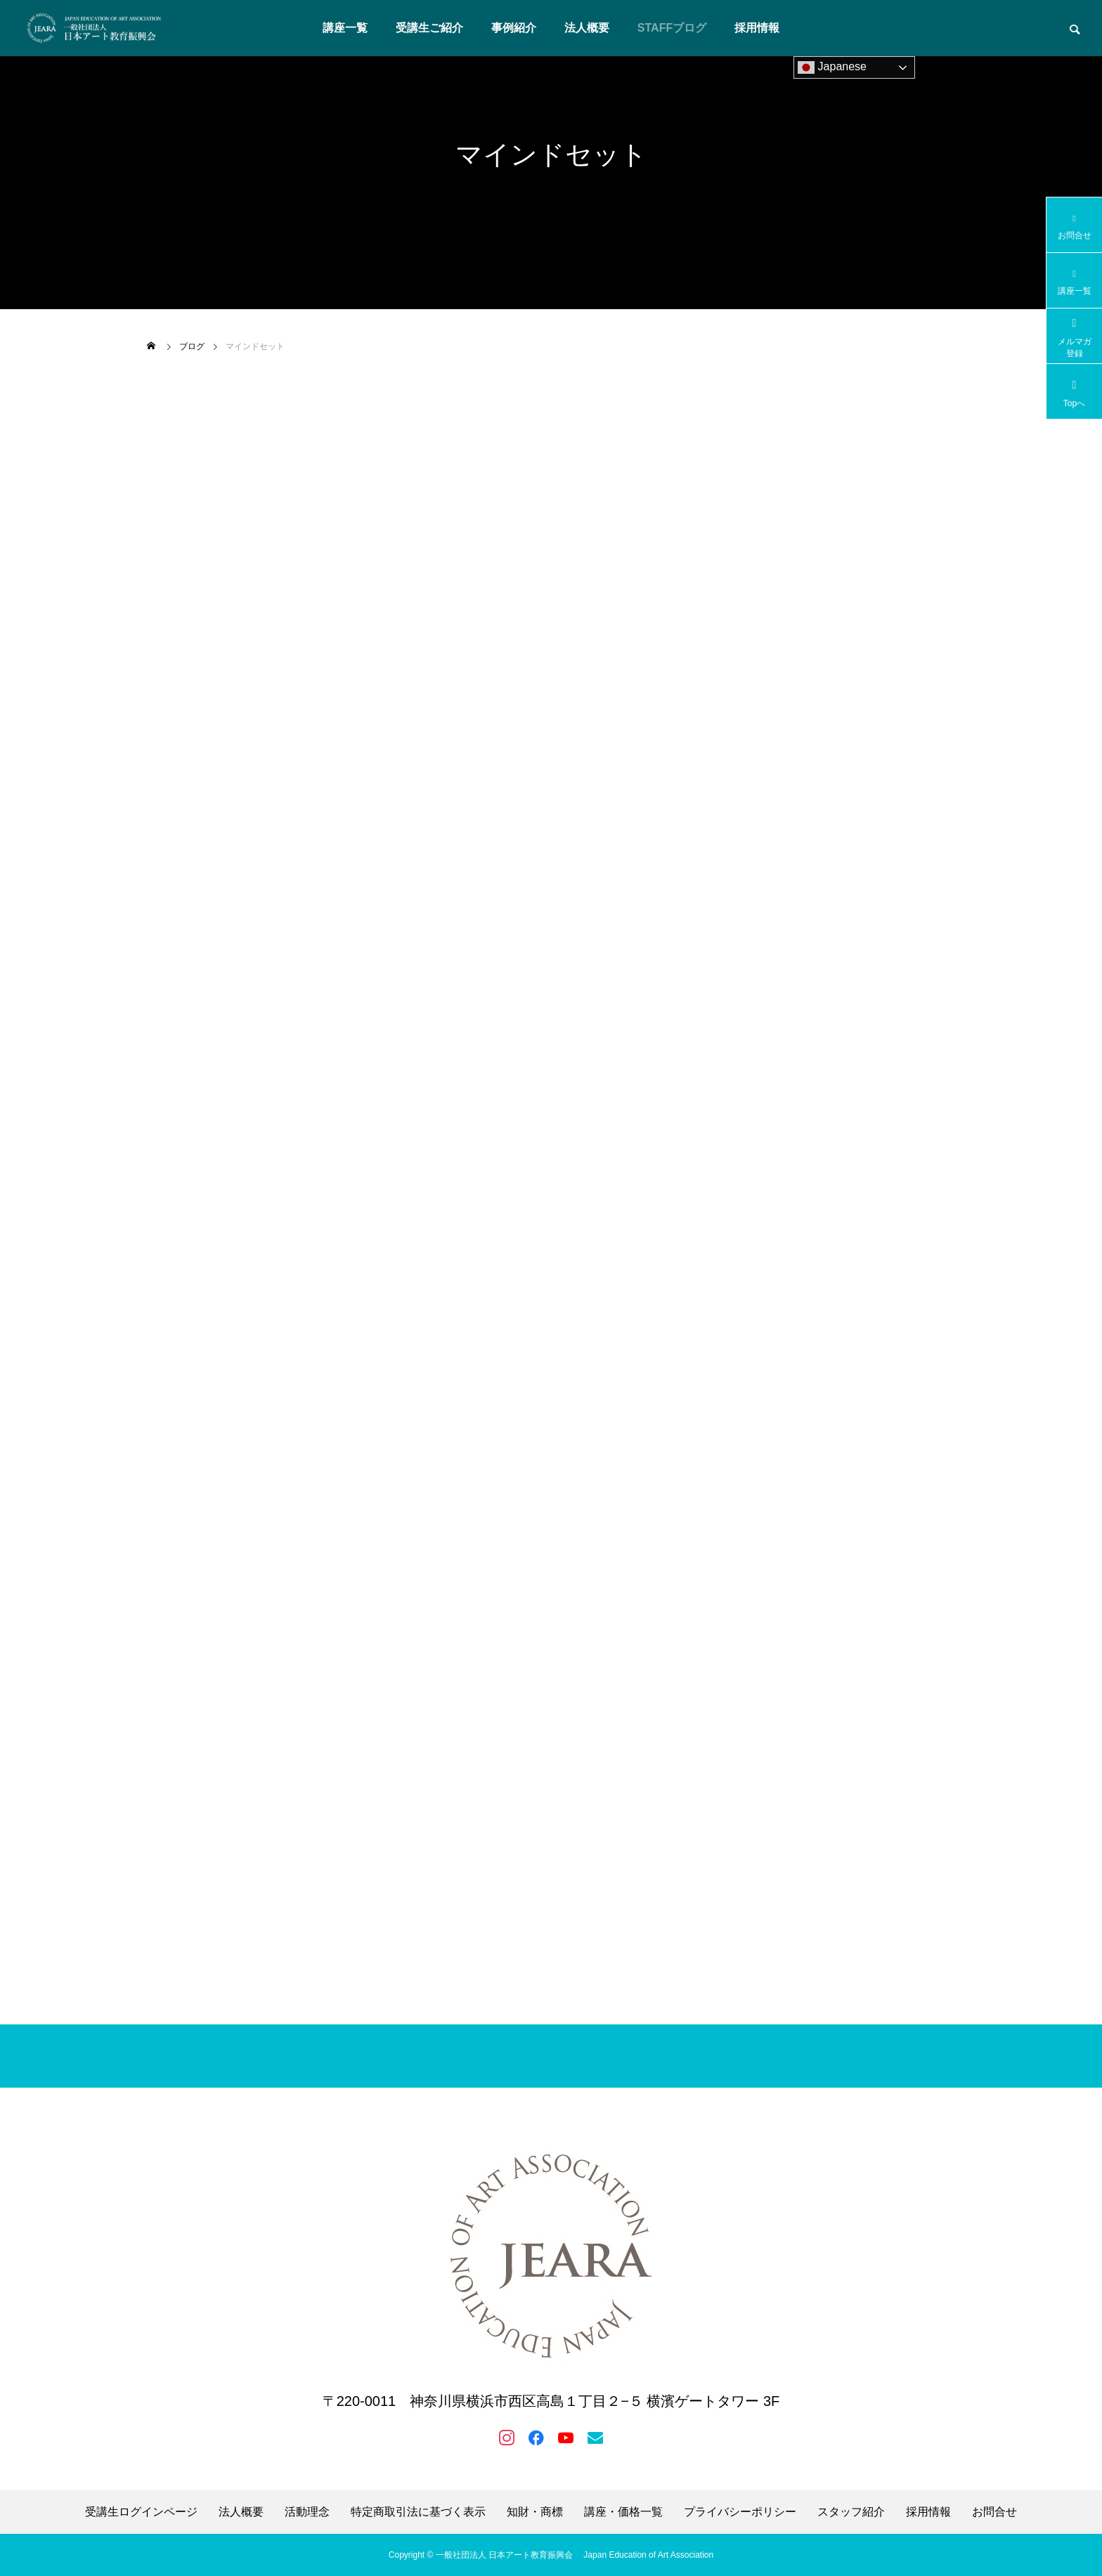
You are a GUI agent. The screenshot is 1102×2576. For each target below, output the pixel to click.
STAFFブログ (671, 28)
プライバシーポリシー (740, 2512)
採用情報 (756, 28)
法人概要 (586, 28)
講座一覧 (345, 28)
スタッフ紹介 (851, 2512)
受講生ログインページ (141, 2512)
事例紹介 (513, 28)
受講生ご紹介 (429, 28)
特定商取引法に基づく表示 (418, 2512)
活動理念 (307, 2512)
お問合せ (994, 2512)
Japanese (832, 67)
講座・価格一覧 (623, 2512)
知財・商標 (535, 2512)
